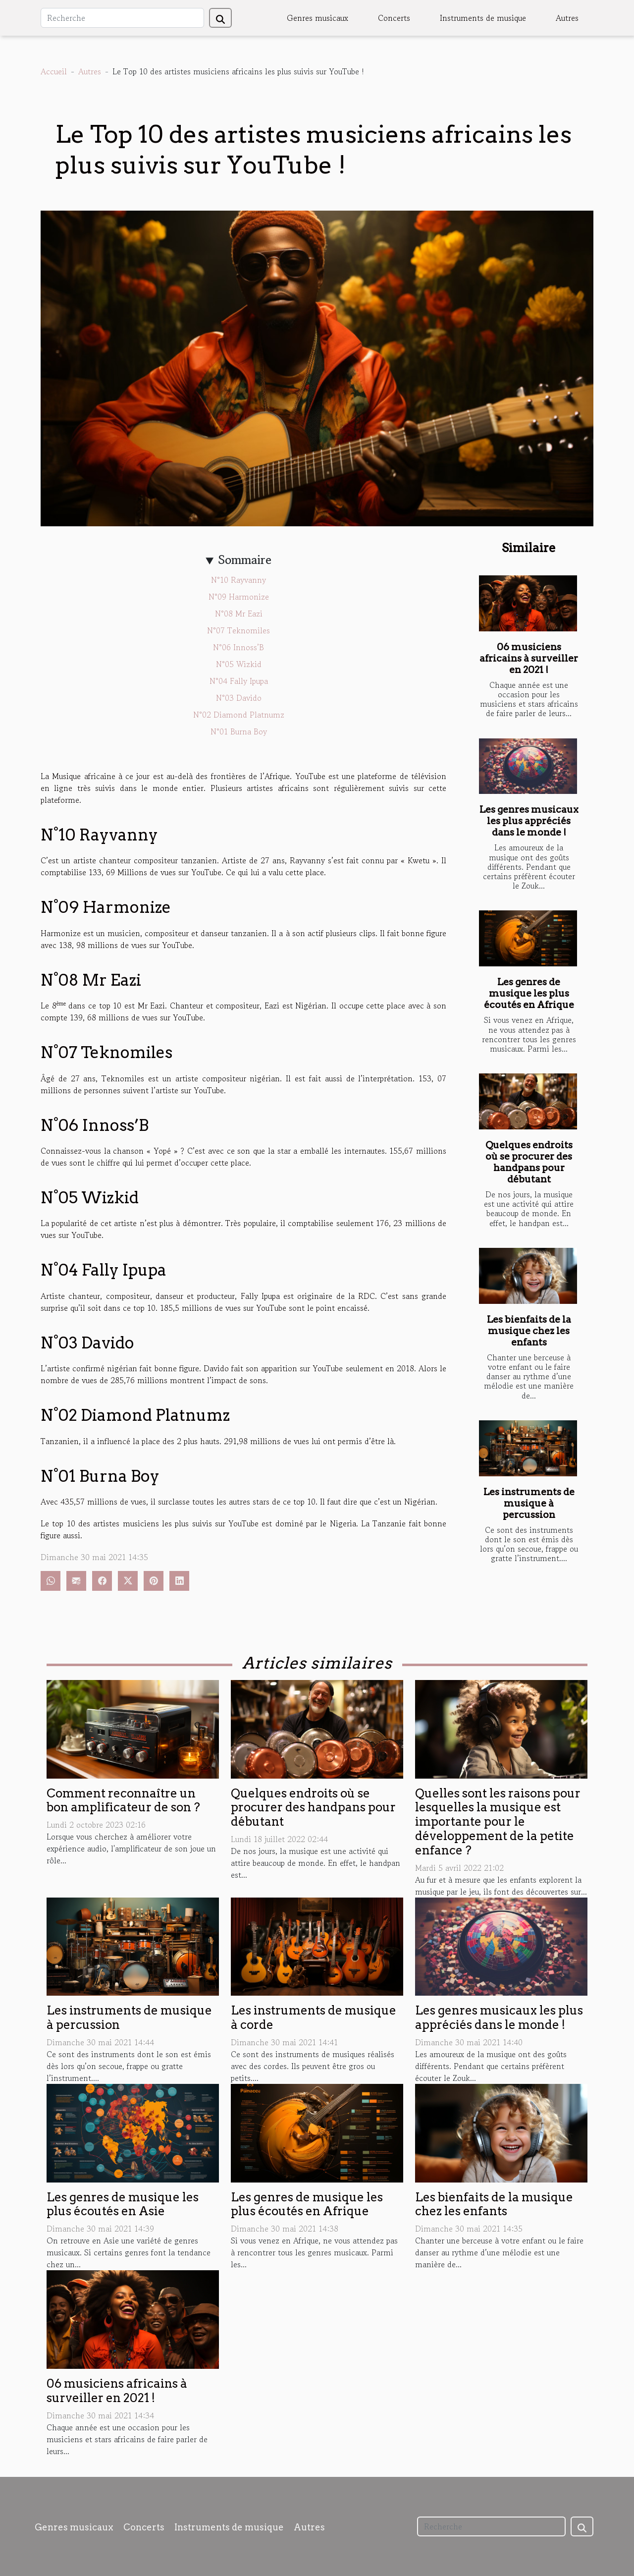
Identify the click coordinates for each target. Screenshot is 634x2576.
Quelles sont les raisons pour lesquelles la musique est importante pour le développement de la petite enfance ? (498, 1821)
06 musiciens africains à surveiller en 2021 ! (528, 658)
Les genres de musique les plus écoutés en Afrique (529, 993)
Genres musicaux (317, 18)
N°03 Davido (239, 698)
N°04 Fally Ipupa (239, 681)
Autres (567, 18)
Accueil (54, 71)
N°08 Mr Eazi (239, 613)
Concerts (394, 18)
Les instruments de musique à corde (313, 2017)
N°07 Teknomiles (238, 630)
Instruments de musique (483, 18)
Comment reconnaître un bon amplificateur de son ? (123, 1800)
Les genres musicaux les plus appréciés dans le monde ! (529, 821)
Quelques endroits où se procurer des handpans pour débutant (529, 1162)
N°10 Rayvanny (238, 580)
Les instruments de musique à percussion (529, 1503)
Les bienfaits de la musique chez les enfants (529, 1331)
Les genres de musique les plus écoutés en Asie (123, 2204)
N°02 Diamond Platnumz (238, 715)
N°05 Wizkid (239, 664)
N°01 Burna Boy (239, 731)
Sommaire (244, 559)
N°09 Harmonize (239, 597)
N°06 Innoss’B (238, 647)
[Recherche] (122, 18)
